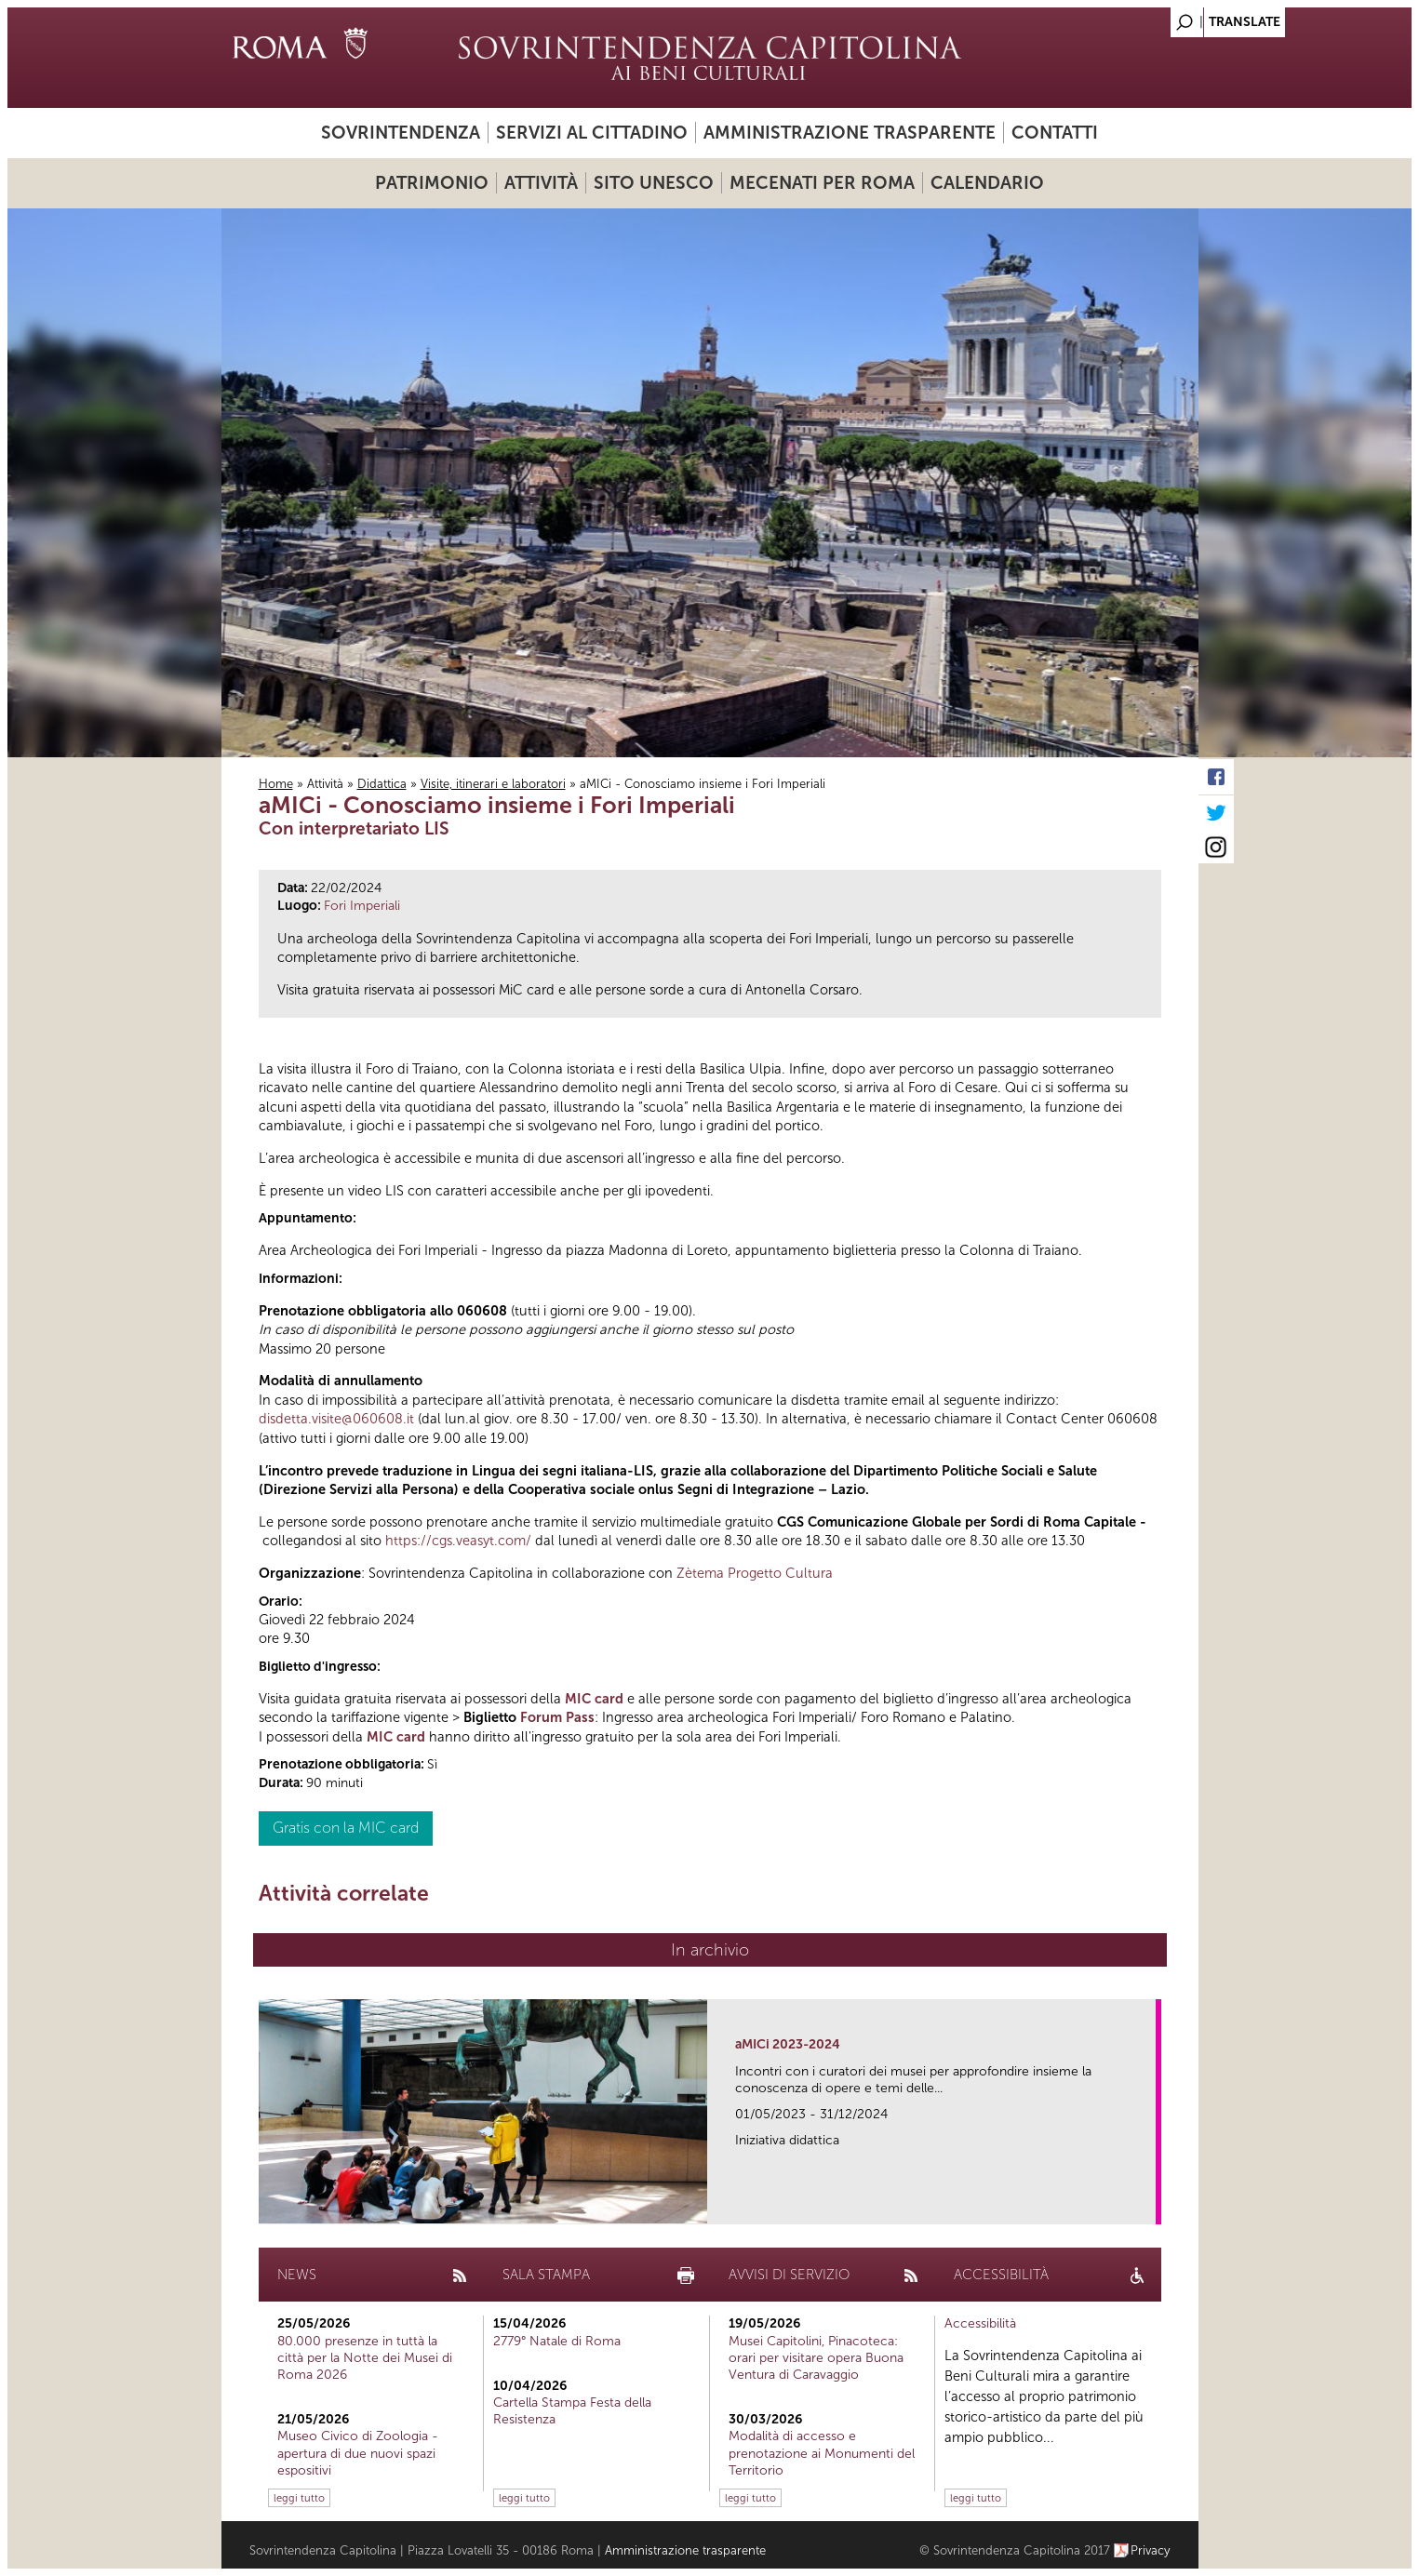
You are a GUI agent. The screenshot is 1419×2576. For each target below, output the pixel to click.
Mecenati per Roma (822, 183)
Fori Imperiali (362, 906)
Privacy (1151, 2550)
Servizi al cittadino (592, 132)
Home (276, 784)
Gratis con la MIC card (346, 1827)
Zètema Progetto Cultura (754, 1573)
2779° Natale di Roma (557, 2341)
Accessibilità (980, 2323)
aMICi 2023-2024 (787, 2044)
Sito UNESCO (654, 183)
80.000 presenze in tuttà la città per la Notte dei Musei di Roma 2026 (364, 2357)
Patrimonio (432, 183)
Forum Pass (557, 1717)
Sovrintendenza (400, 132)
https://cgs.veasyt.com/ (458, 1540)
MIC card (594, 1698)
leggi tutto (299, 2497)
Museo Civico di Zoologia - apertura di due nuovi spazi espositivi (357, 2452)
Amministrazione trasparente (849, 132)
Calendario (987, 183)
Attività (541, 183)
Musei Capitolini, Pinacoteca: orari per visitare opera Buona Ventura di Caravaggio (816, 2357)
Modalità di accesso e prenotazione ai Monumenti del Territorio (822, 2452)
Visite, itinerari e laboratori (493, 784)
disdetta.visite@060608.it (336, 1418)
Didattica (382, 784)
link (1148, 2204)
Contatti (1054, 132)
